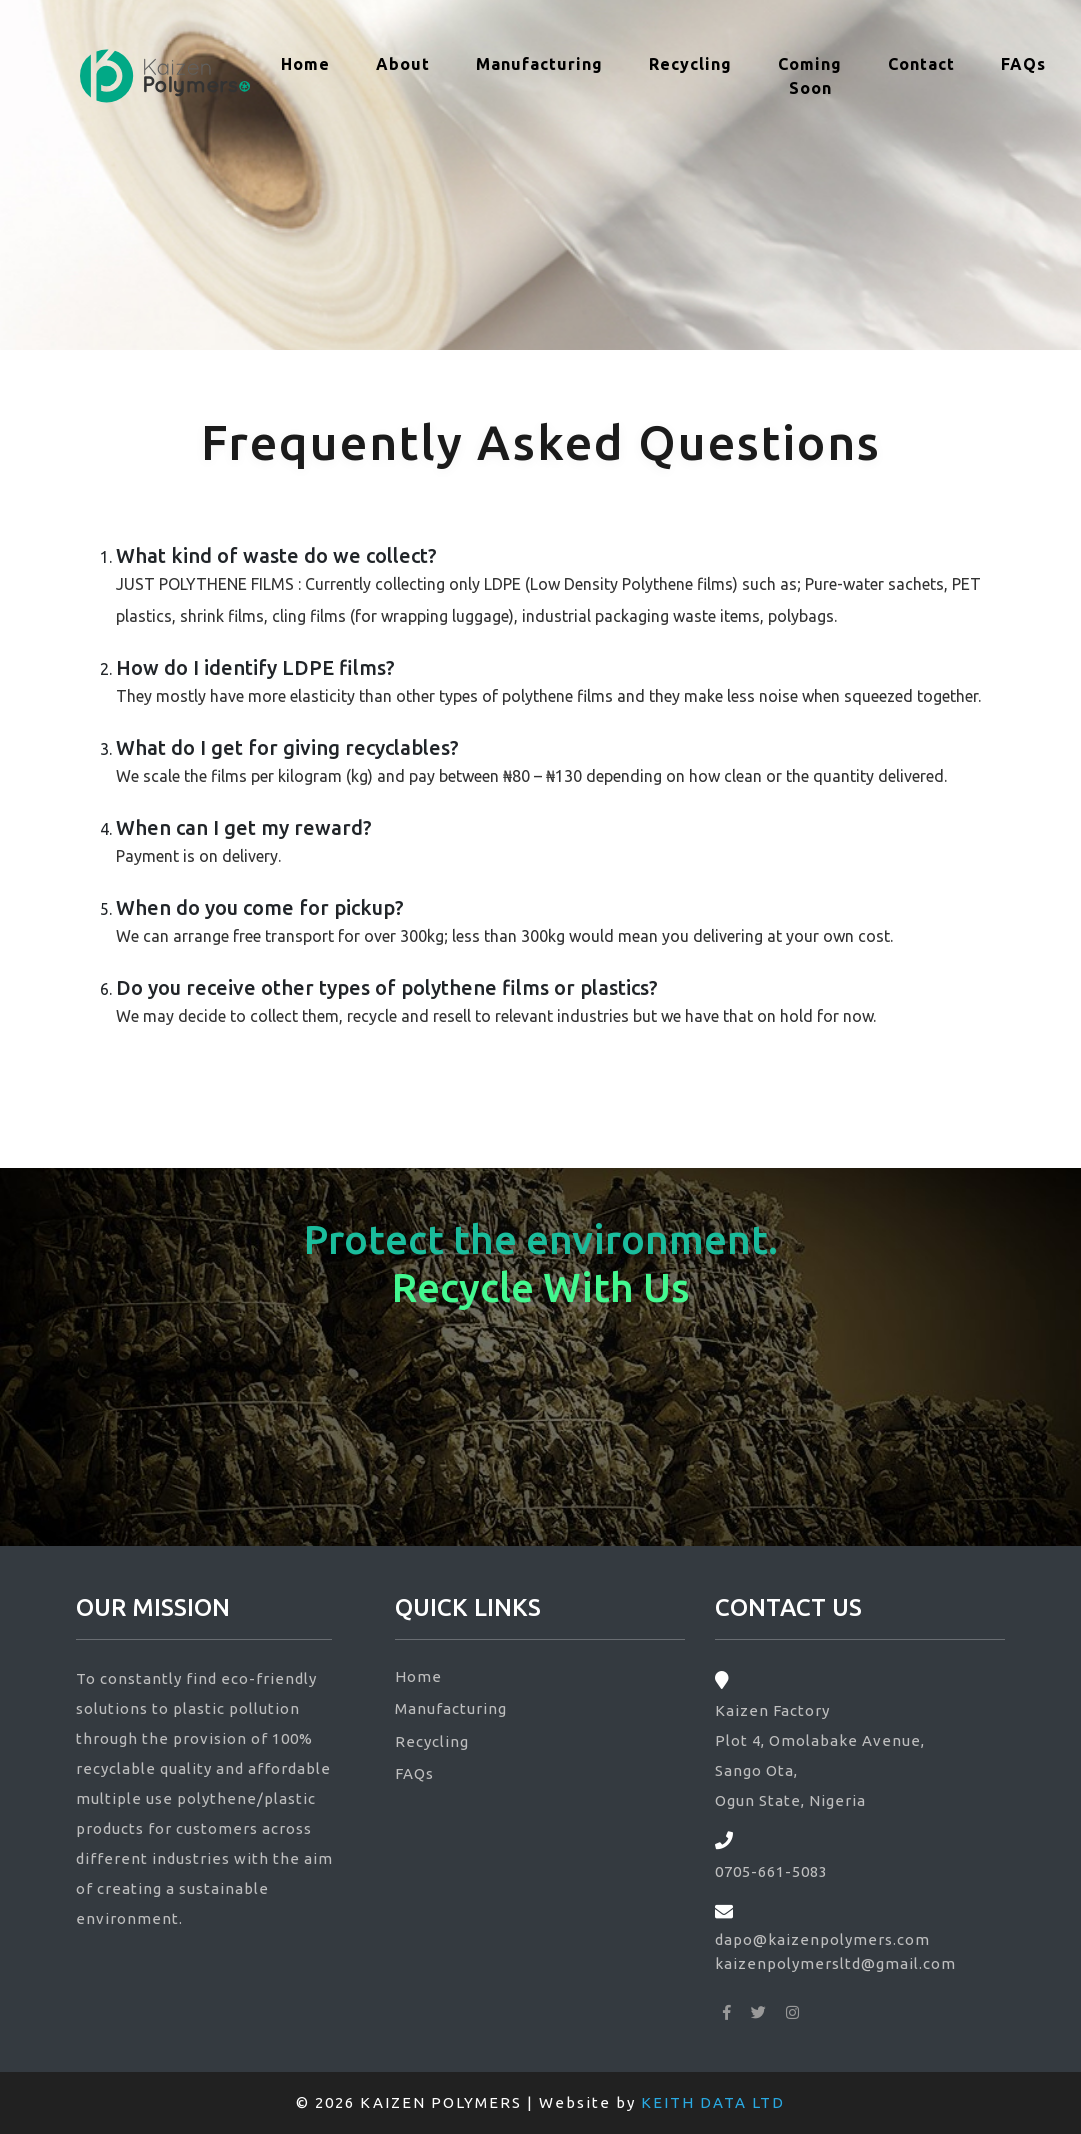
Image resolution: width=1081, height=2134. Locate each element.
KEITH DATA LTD (713, 2102)
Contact (921, 64)
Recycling (690, 64)
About (403, 64)
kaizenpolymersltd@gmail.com (835, 1963)
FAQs (1023, 64)
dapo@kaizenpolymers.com (822, 1939)
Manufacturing (539, 64)
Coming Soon (810, 76)
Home (313, 62)
